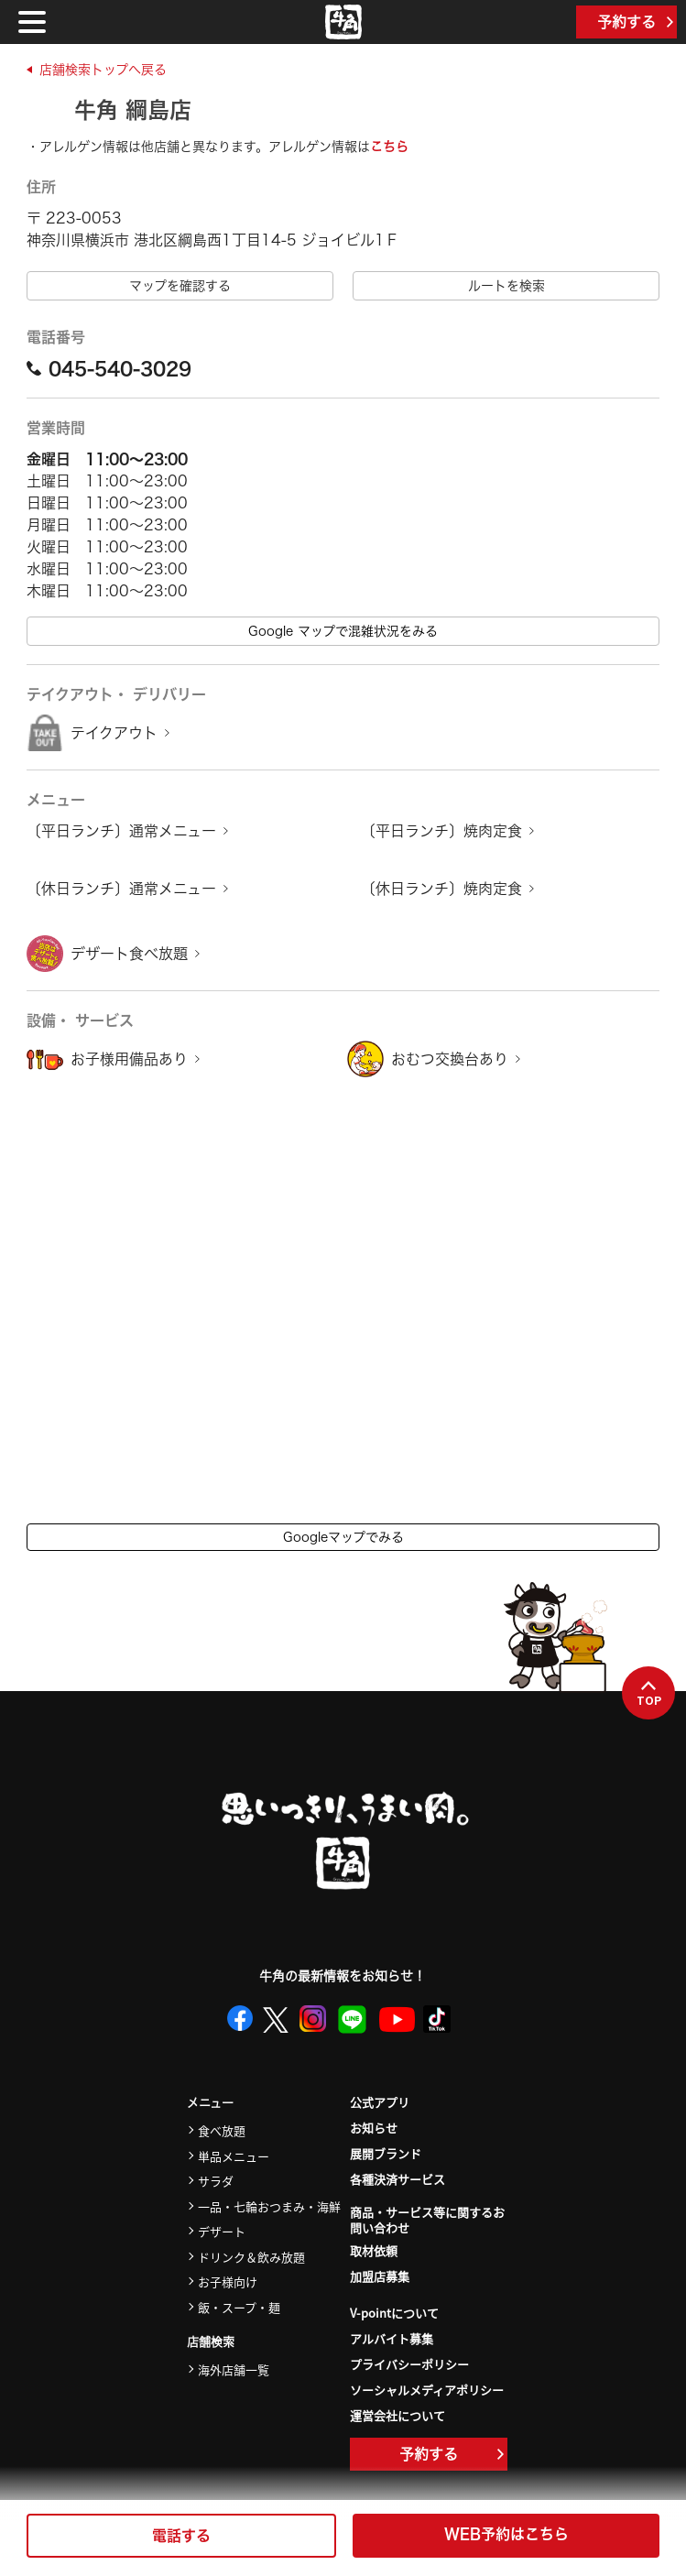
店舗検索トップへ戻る (103, 69)
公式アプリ (379, 2102)
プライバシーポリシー (409, 2364)
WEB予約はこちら (506, 2534)
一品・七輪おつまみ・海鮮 (269, 2206)
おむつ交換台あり (449, 1059)
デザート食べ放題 (129, 953)
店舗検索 (210, 2342)
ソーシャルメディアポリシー (427, 2389)
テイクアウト (114, 733)
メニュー (210, 2103)
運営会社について (397, 2415)
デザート (221, 2231)
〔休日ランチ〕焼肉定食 (441, 888)
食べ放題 (221, 2130)
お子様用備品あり (129, 1059)
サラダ (216, 2180)
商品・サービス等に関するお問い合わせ (427, 2220)
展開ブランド (385, 2153)
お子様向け (227, 2281)
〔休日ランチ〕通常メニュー (121, 888)
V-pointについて (394, 2312)
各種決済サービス (397, 2179)
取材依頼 (373, 2250)
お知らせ (373, 2127)
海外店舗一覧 (233, 2369)
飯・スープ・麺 (239, 2307)
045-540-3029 (109, 368)
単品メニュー (233, 2156)
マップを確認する (180, 285)
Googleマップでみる (343, 1537)
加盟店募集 (379, 2276)
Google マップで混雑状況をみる (343, 631)
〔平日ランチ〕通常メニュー (121, 831)
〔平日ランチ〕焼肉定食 (441, 831)
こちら (389, 146)
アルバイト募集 (391, 2338)
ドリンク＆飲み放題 (251, 2256)
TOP (649, 1694)
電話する (181, 2535)
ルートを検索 (506, 285)
